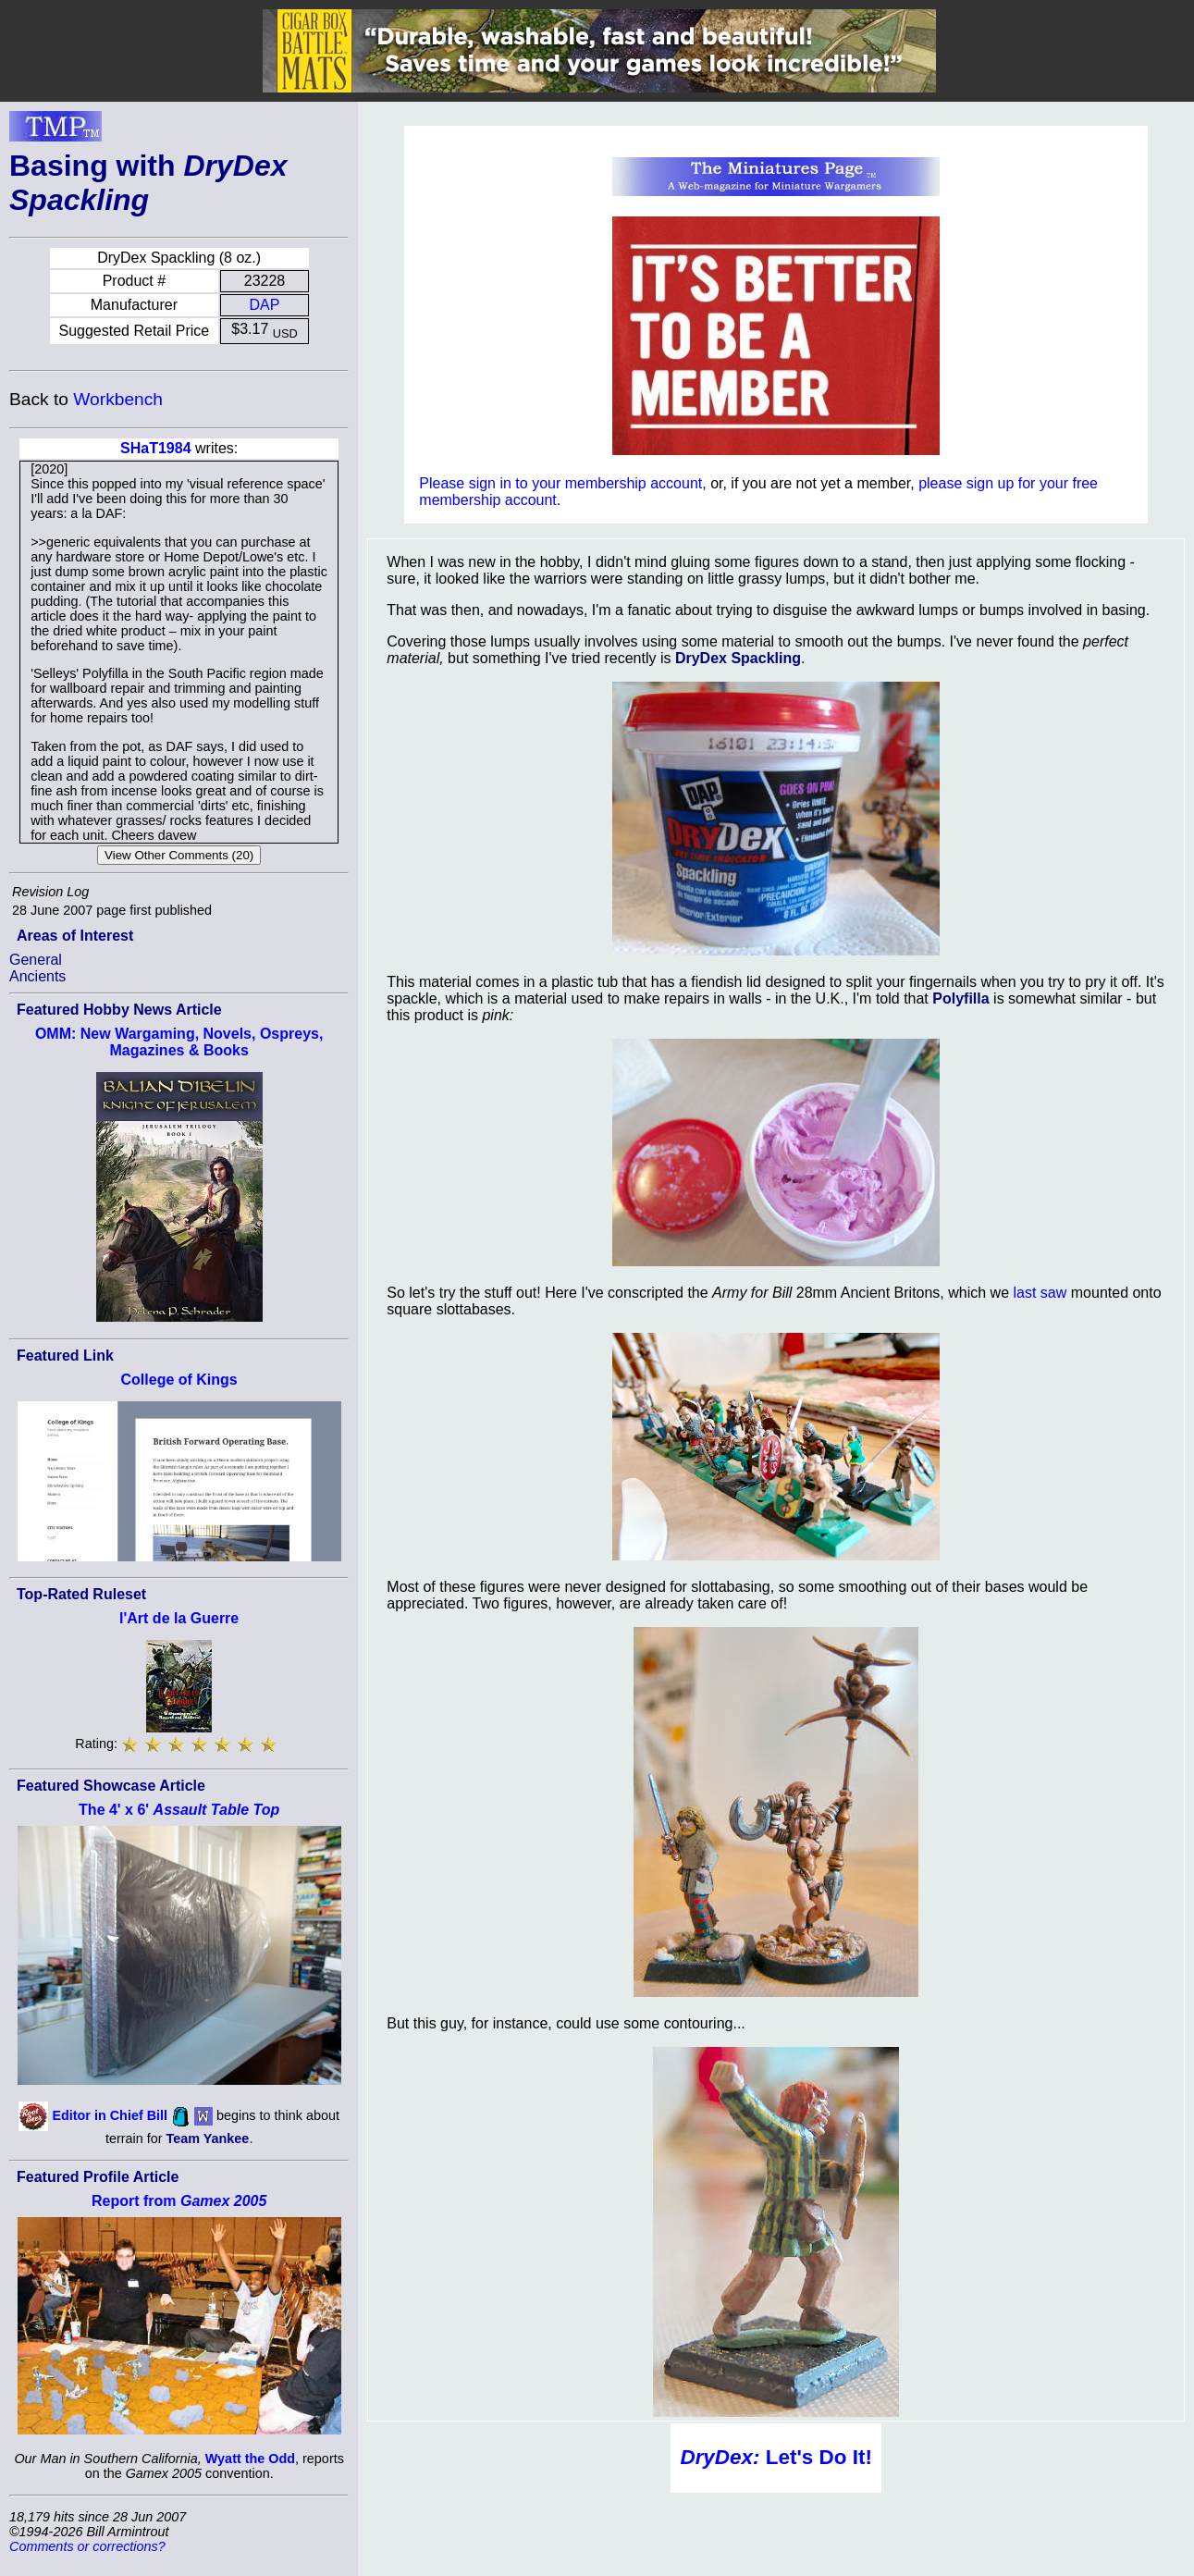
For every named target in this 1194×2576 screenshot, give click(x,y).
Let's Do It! (775, 2457)
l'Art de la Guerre (179, 1618)
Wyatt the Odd (250, 2458)
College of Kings (179, 1379)
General (35, 960)
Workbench (118, 399)
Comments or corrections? (87, 2546)
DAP (265, 305)
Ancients (37, 976)
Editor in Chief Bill (109, 2115)
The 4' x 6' (179, 1810)
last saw (1040, 1292)
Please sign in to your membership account (560, 483)
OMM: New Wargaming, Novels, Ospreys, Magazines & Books (179, 1042)
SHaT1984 (155, 448)
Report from (179, 2201)
